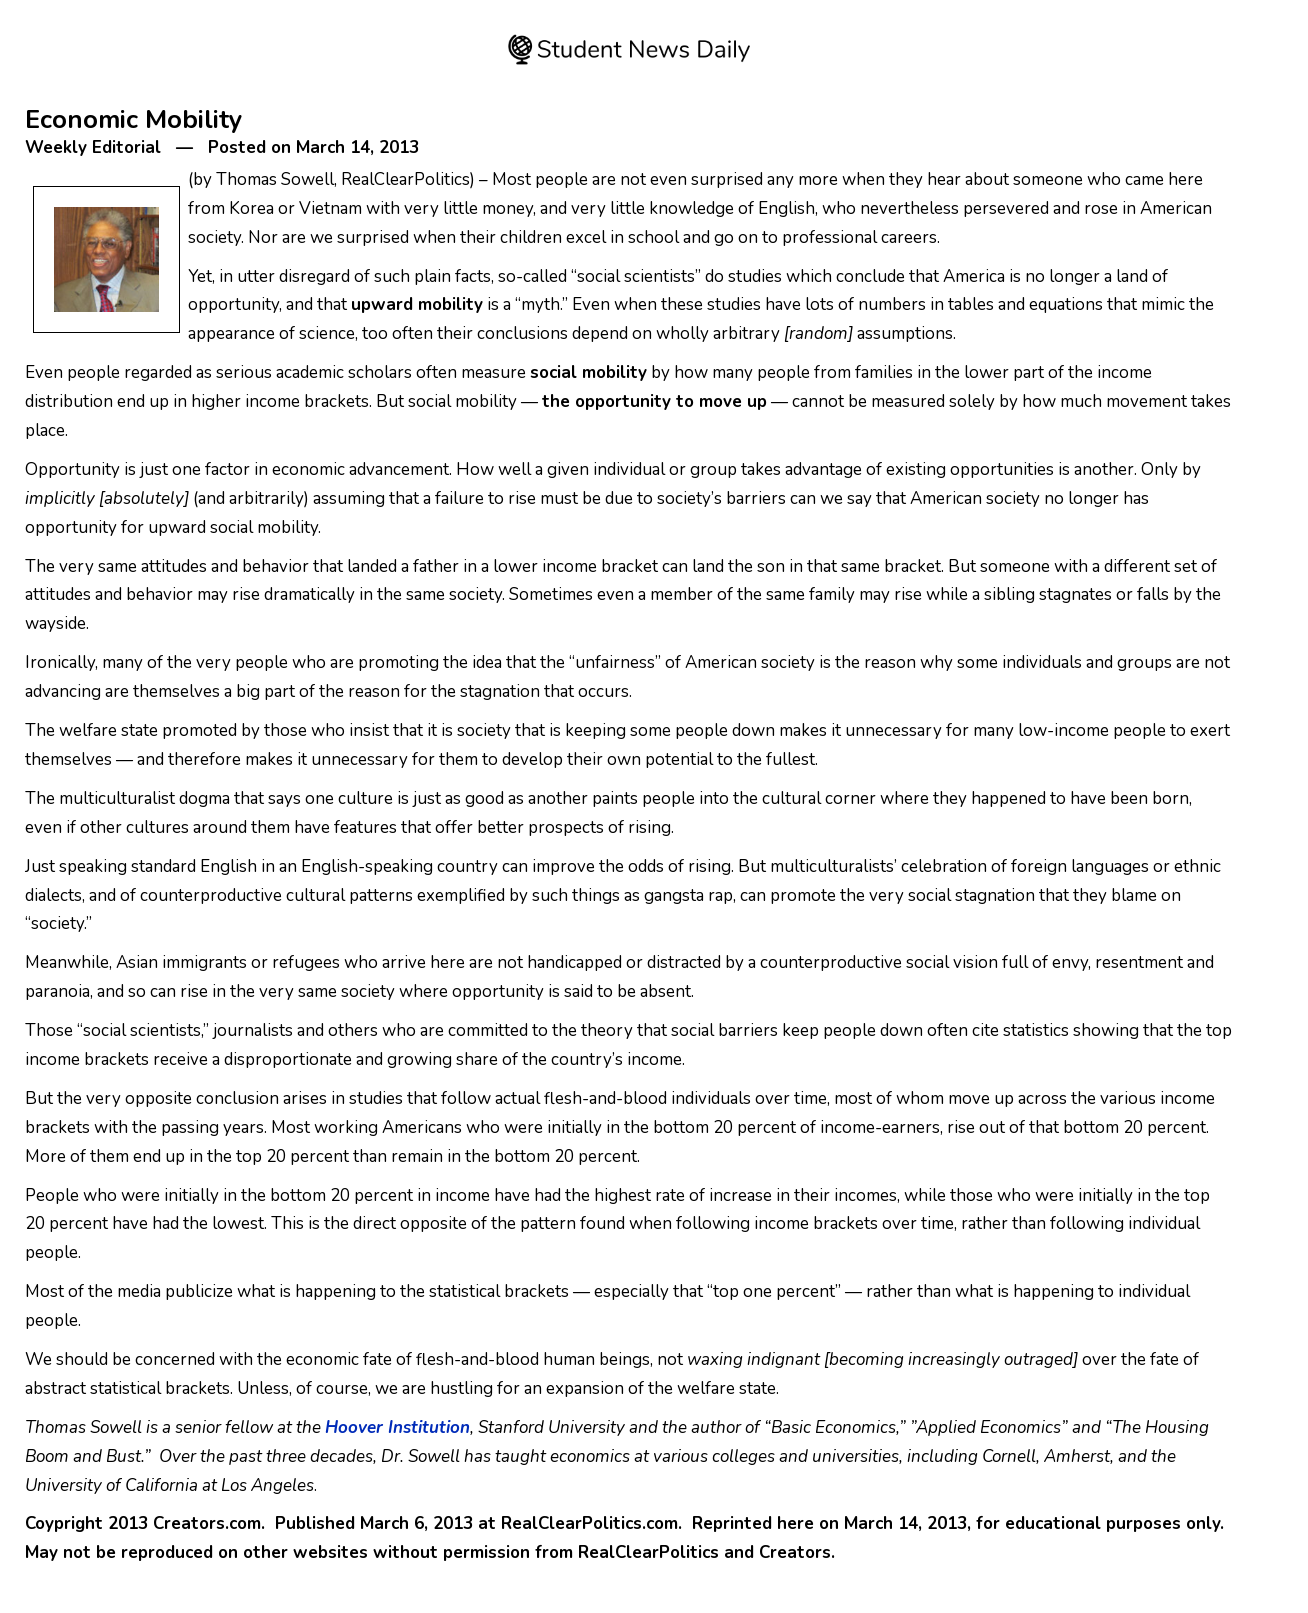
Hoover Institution (397, 1427)
